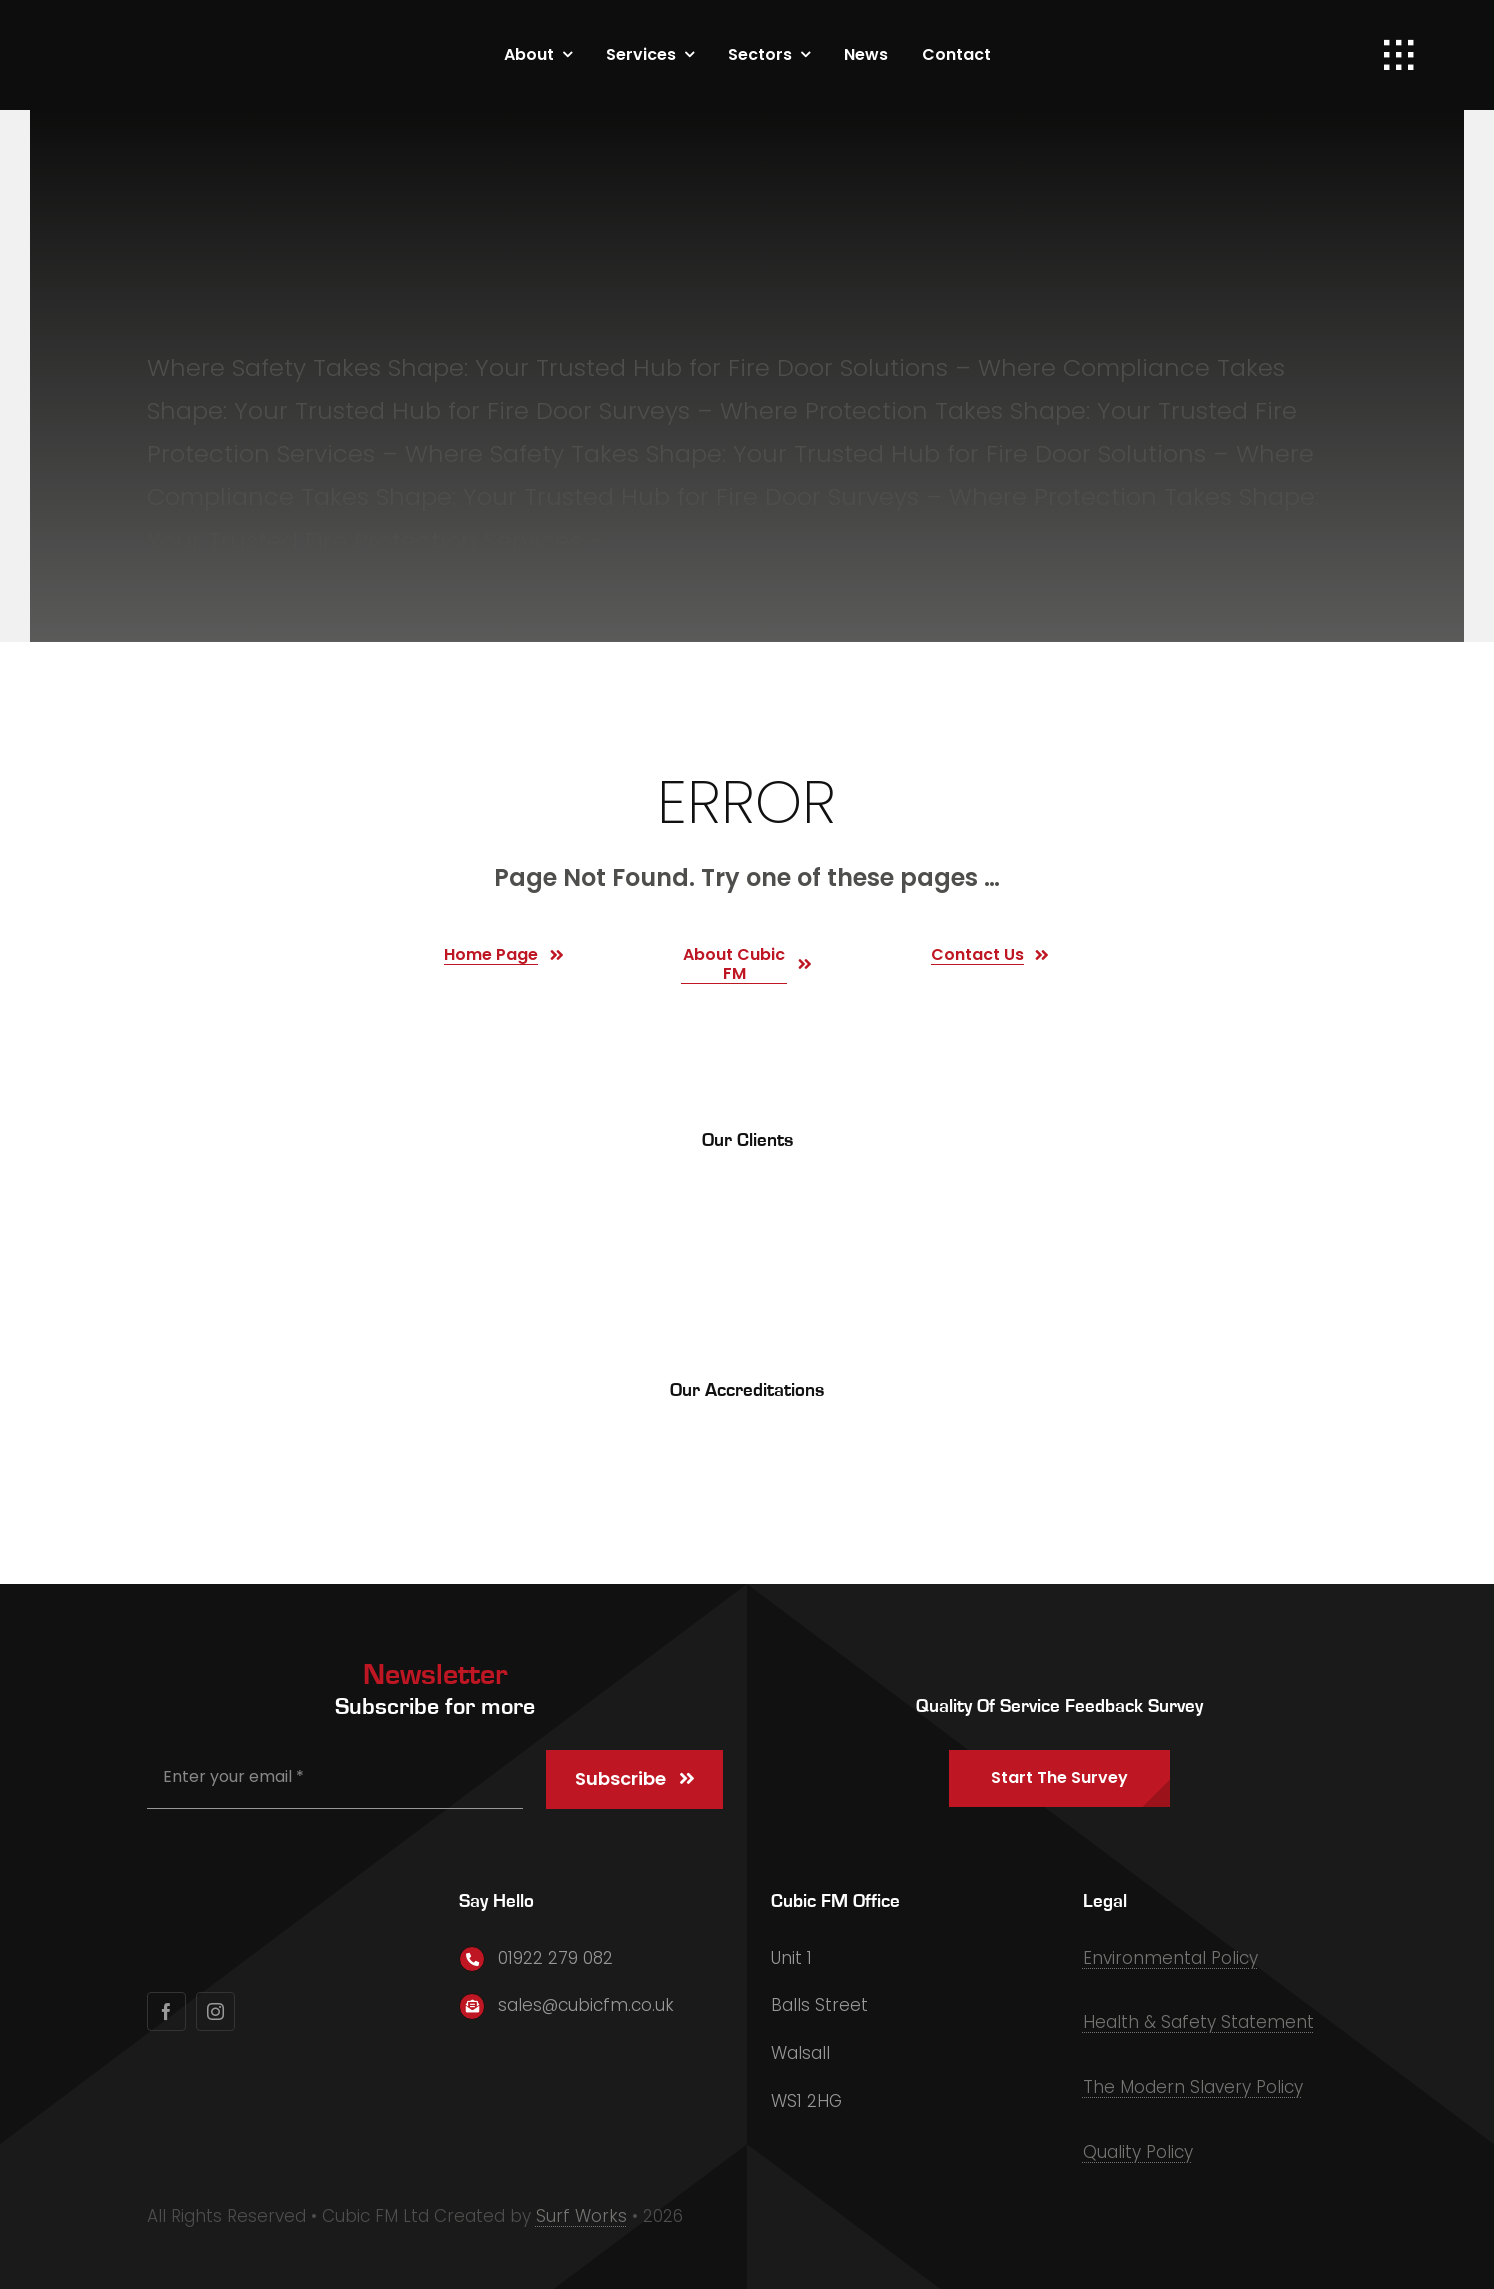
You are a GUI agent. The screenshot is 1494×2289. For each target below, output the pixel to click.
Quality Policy (1138, 2152)
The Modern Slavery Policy (1193, 2087)
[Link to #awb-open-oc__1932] (1399, 55)
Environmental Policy (1170, 1958)
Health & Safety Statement (1198, 2022)
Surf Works (581, 2216)
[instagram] (215, 2011)
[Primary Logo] (192, 30)
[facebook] (166, 2011)
